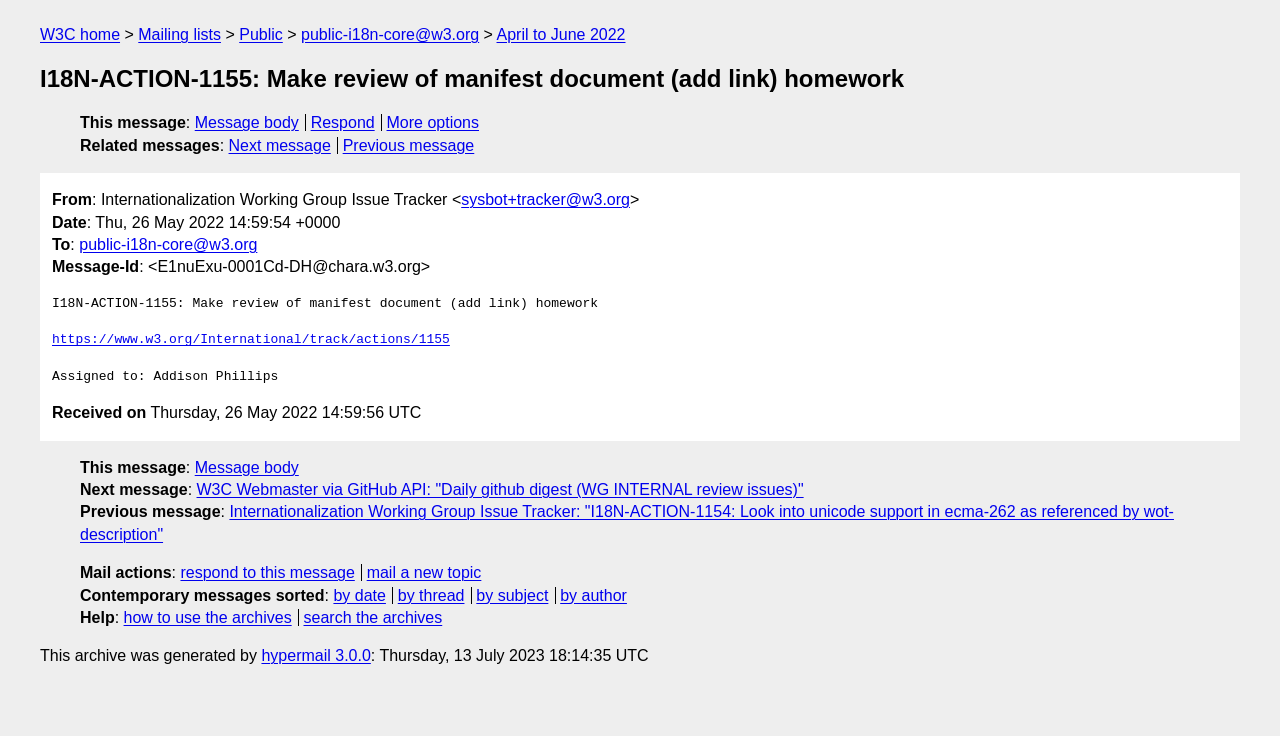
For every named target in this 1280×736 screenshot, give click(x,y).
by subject (512, 595)
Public (261, 34)
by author (593, 595)
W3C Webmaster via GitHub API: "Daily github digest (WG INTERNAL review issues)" (500, 489)
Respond (343, 122)
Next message (280, 145)
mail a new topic (424, 572)
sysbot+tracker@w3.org (545, 199)
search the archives (373, 617)
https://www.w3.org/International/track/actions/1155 (251, 340)
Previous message (409, 145)
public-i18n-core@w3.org (390, 34)
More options (433, 122)
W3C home (80, 34)
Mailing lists (179, 34)
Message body (247, 122)
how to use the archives (208, 617)
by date (359, 595)
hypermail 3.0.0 (315, 655)
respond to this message (267, 572)
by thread (431, 595)
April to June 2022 (561, 34)
